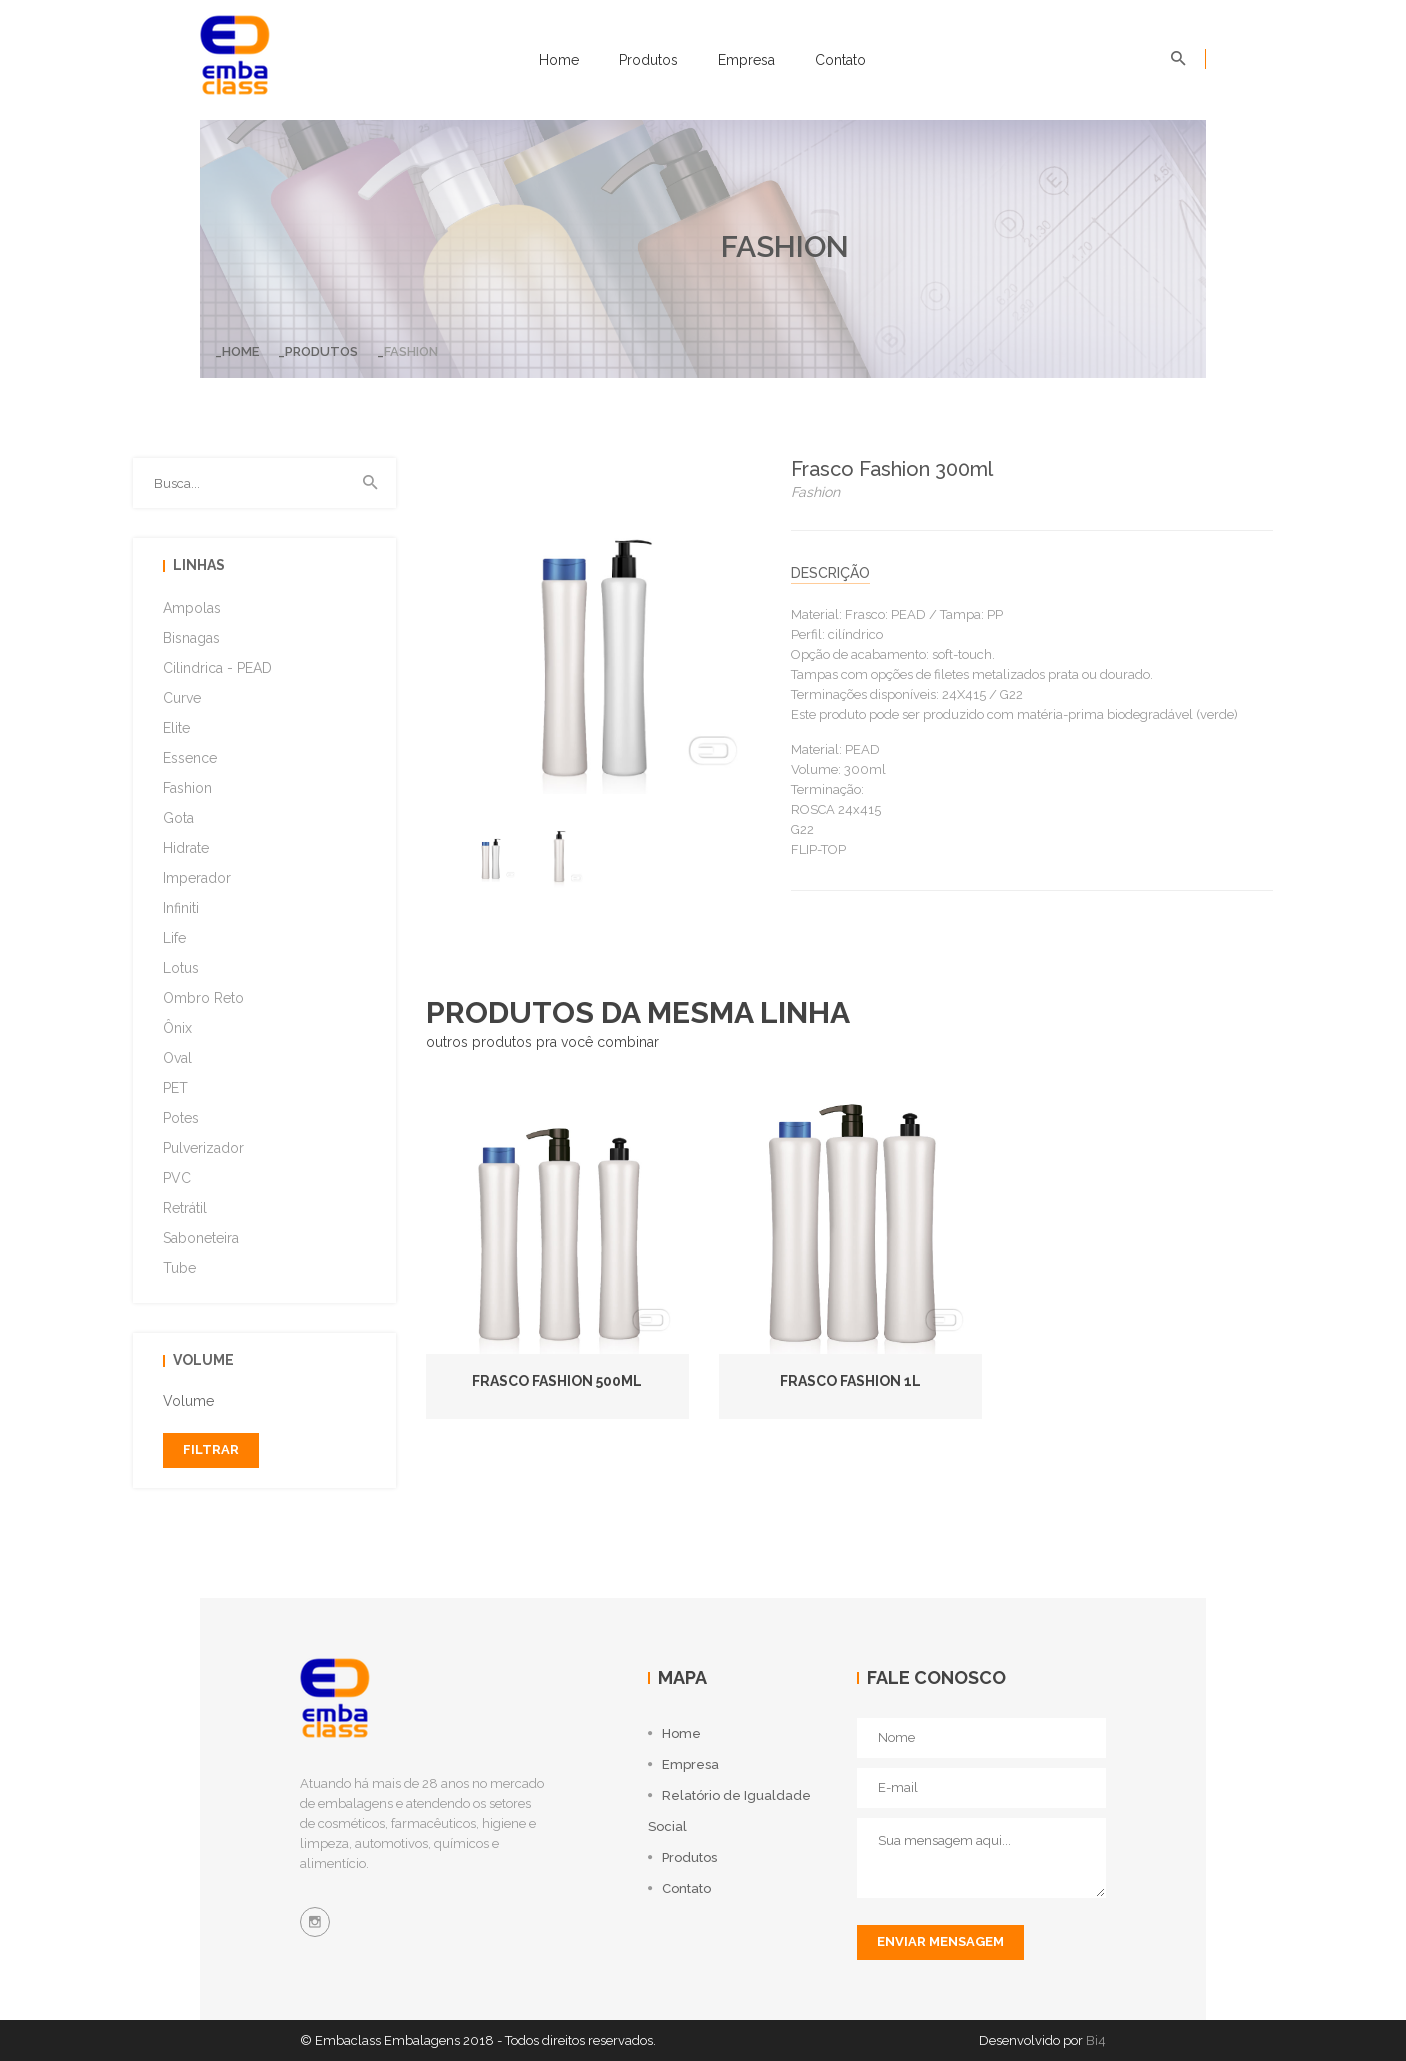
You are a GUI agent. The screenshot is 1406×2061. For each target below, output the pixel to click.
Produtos (648, 60)
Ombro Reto (203, 998)
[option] (490, 853)
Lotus (181, 968)
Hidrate (186, 848)
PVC (177, 1178)
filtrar (211, 1449)
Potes (181, 1118)
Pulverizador (203, 1148)
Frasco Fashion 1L (850, 1381)
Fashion (187, 788)
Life (174, 938)
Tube (179, 1268)
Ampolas (192, 608)
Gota (178, 818)
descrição (830, 573)
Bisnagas (191, 638)
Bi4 (1096, 2040)
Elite (176, 728)
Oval (177, 1058)
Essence (190, 758)
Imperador (197, 878)
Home (559, 60)
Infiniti (181, 908)
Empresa (746, 60)
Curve (182, 698)
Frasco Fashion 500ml (557, 1381)
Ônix (177, 1028)
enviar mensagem (940, 1941)
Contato (840, 60)
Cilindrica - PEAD (217, 668)
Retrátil (185, 1208)
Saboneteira (201, 1238)
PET (175, 1088)
